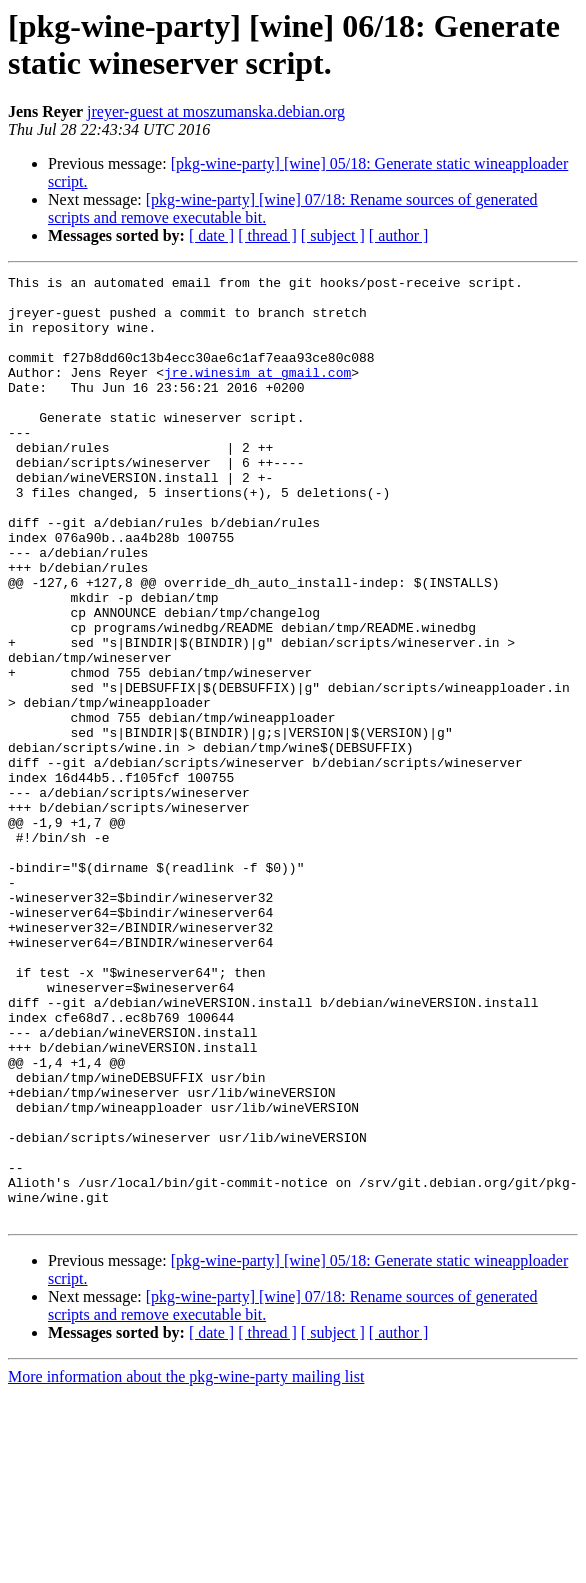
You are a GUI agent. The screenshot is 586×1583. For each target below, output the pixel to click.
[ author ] (399, 235)
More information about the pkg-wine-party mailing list (186, 1565)
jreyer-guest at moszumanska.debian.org (216, 111)
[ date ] (211, 235)
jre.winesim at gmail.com (257, 393)
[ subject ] (333, 235)
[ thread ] (267, 235)
